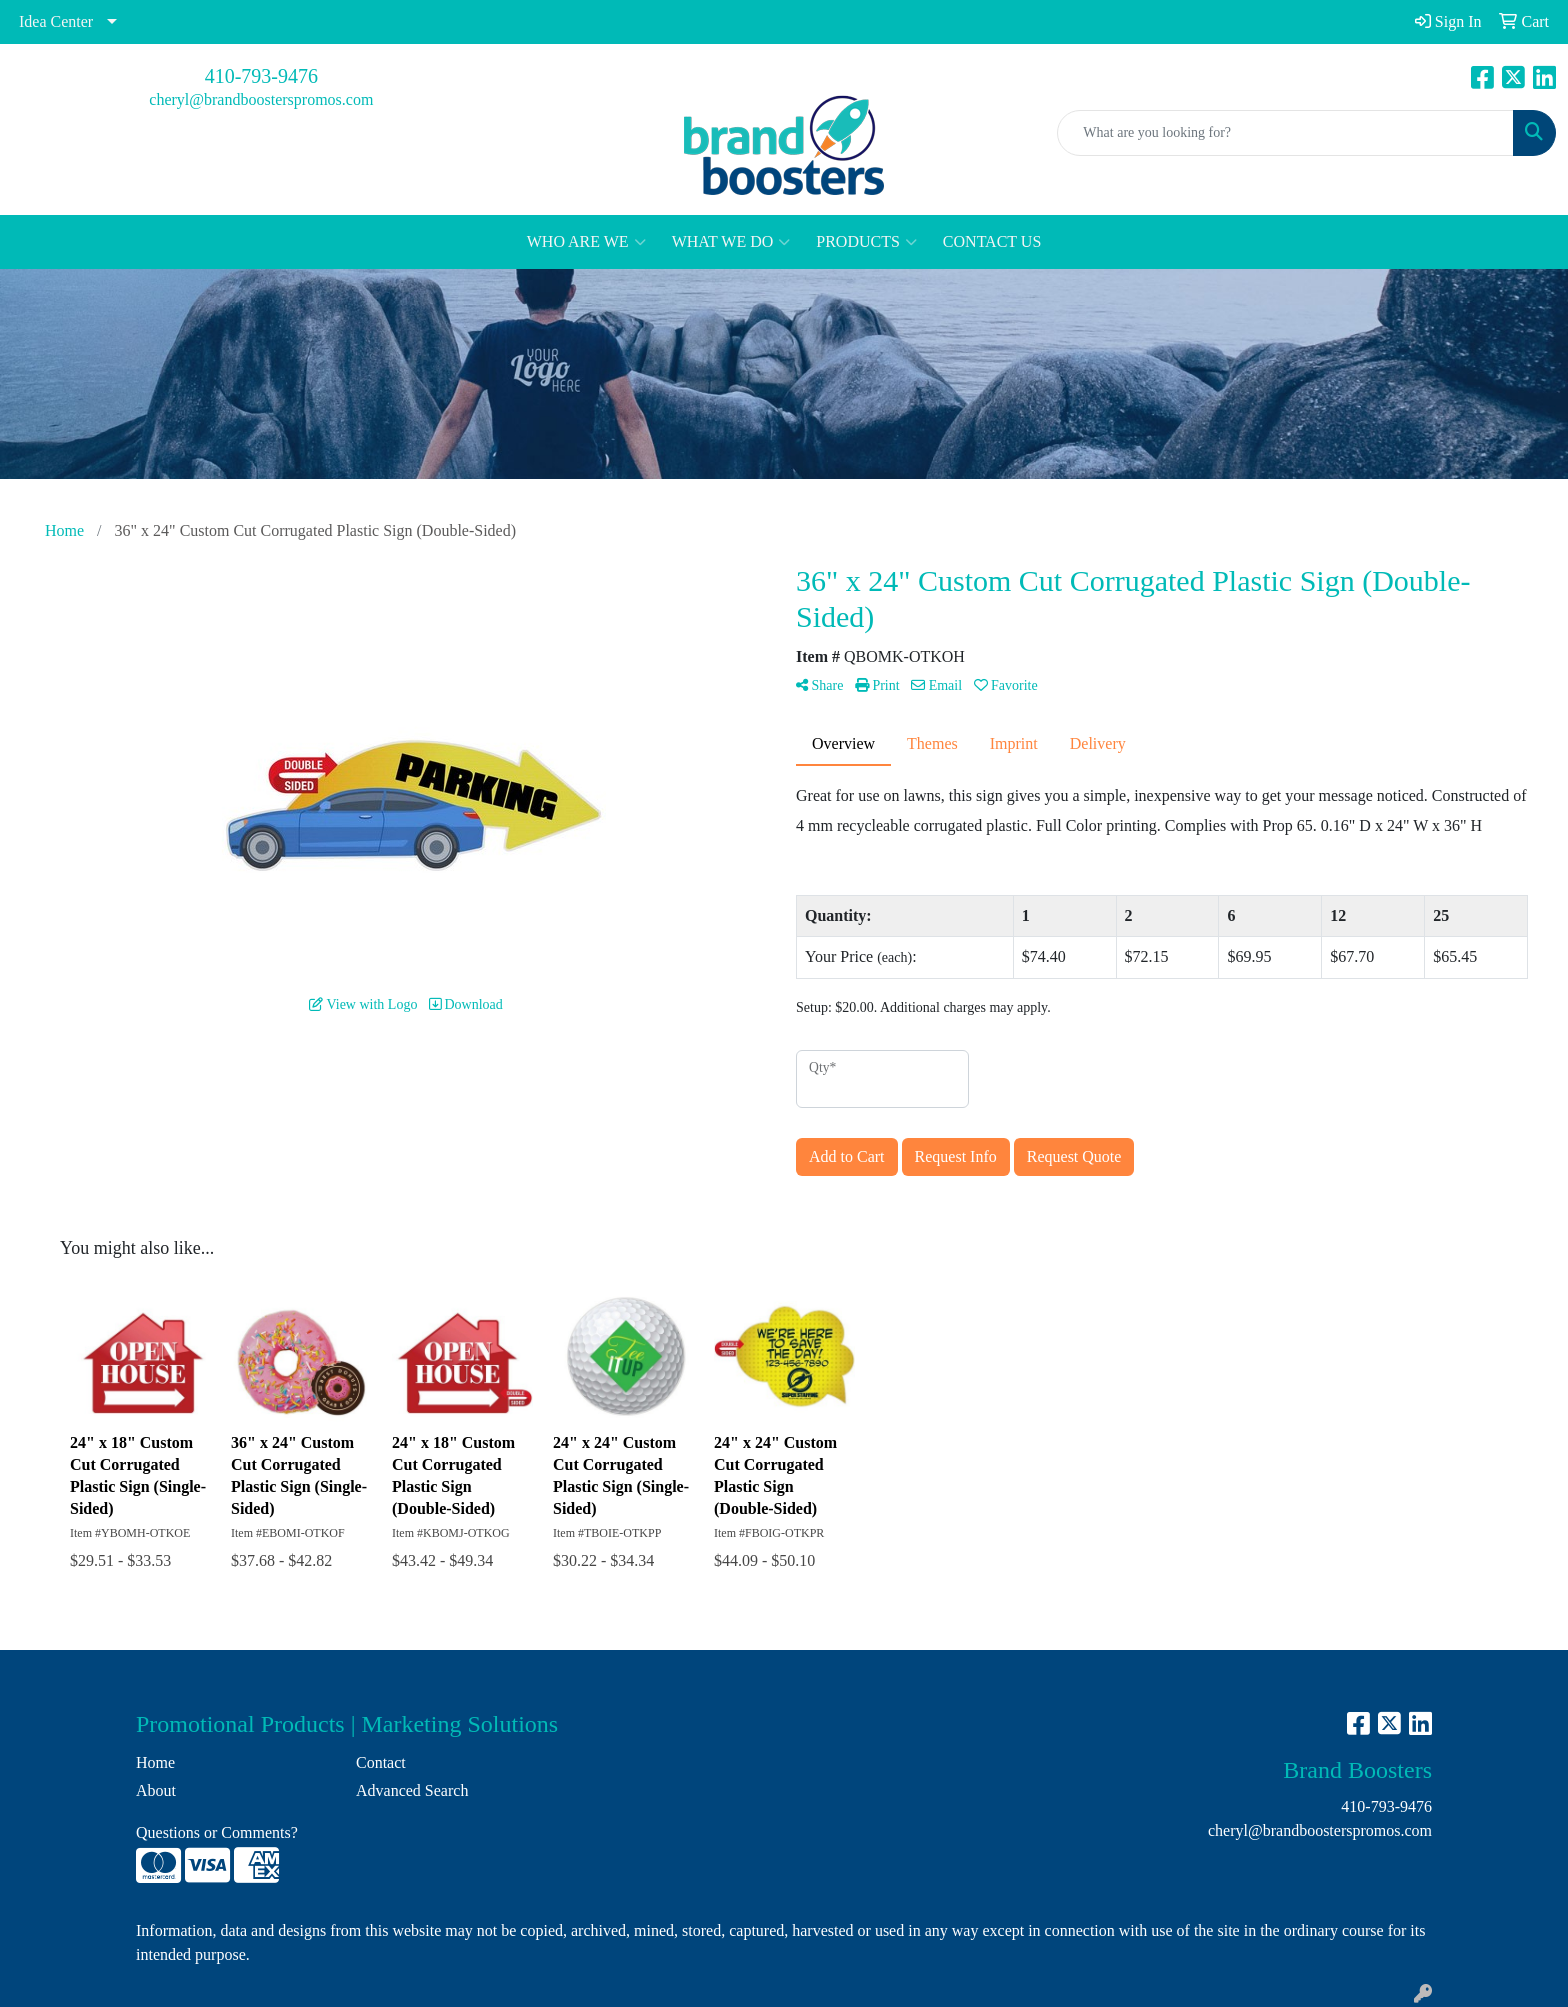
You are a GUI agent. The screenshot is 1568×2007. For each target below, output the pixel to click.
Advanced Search (412, 1790)
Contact (381, 1762)
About (156, 1790)
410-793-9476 (261, 76)
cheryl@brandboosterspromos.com (261, 99)
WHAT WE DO (731, 242)
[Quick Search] (1285, 133)
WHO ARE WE (586, 242)
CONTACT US (992, 241)
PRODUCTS (866, 242)
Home (155, 1762)
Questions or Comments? (217, 1832)
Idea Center (56, 21)
